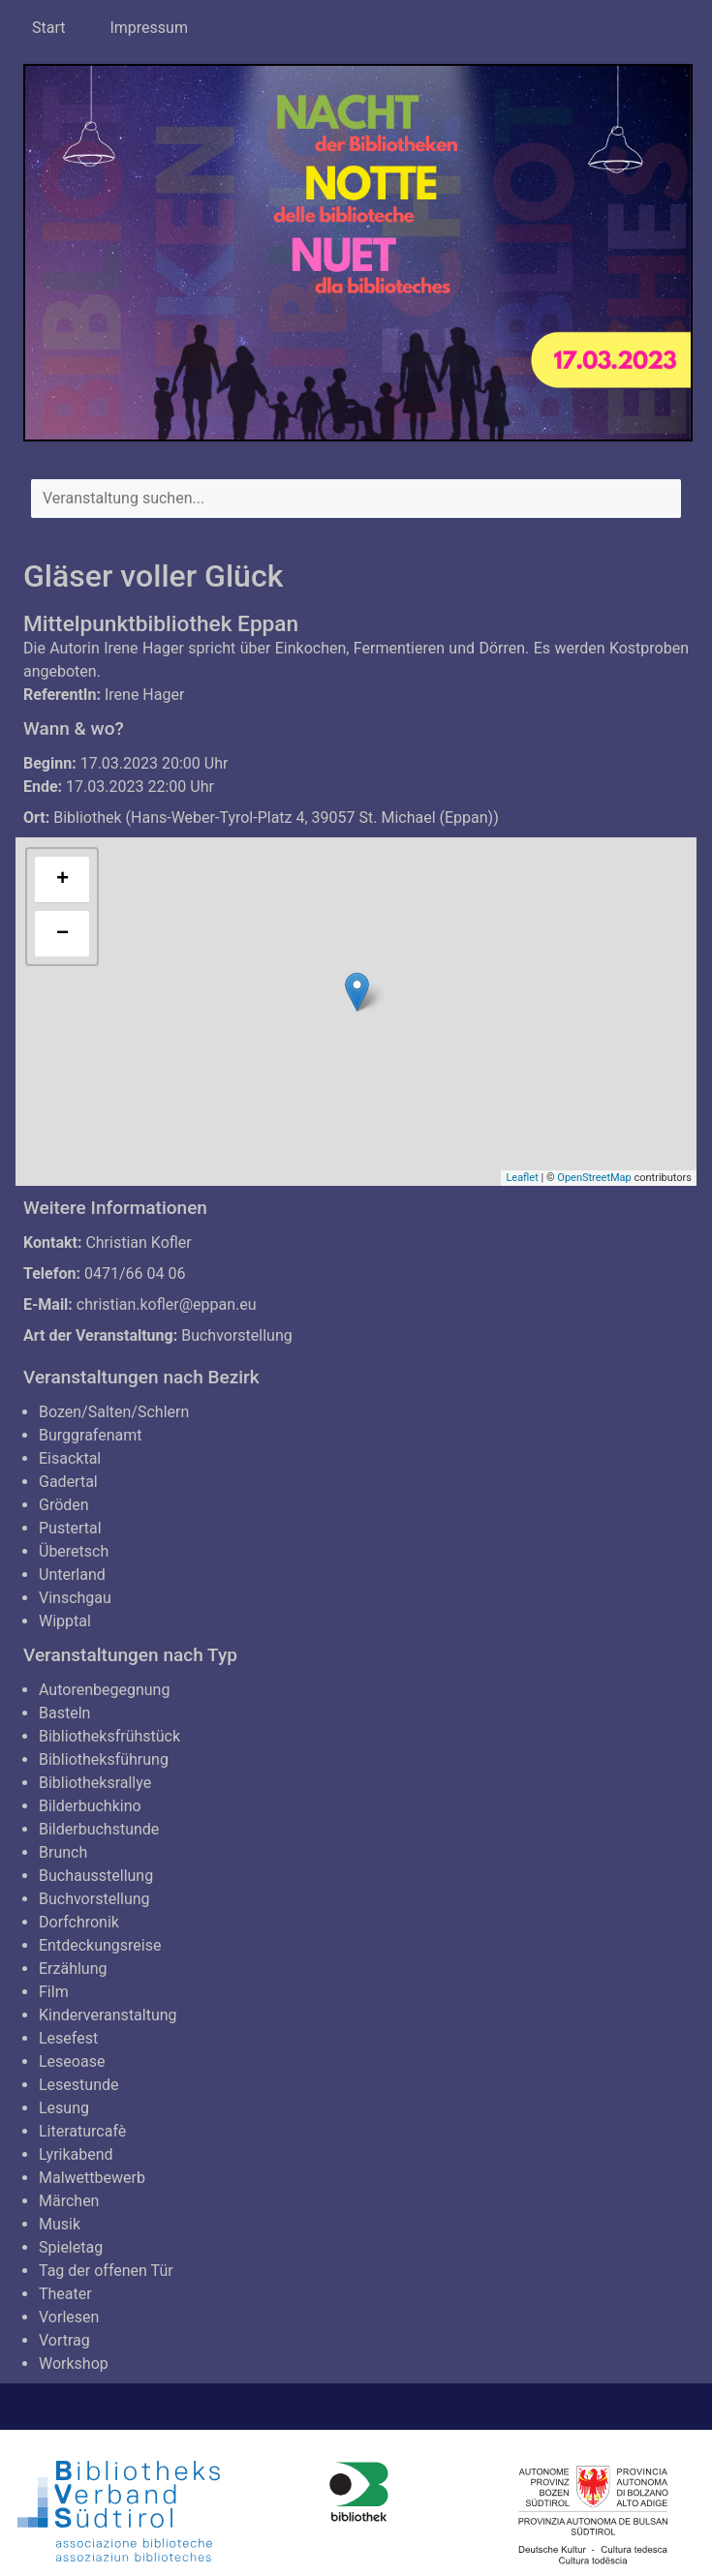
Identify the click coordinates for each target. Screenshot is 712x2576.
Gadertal (68, 1481)
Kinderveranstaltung (108, 2015)
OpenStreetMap (594, 1177)
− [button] (62, 934)
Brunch (63, 1852)
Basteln (64, 1713)
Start (48, 27)
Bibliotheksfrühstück (109, 1736)
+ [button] (62, 879)
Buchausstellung (96, 1875)
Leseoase (72, 2061)
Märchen (69, 2201)
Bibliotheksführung (104, 1759)
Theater (65, 2294)
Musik (59, 2224)
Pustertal (70, 1528)
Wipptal (65, 1621)
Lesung (64, 2108)
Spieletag (71, 2247)
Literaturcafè (82, 2131)
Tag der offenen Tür (106, 2270)
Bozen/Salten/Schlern (114, 1412)
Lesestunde (79, 2085)
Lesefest (68, 2038)
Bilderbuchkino (90, 1806)
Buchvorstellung (237, 1335)
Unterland (72, 1574)
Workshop (73, 2363)
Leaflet (522, 1177)
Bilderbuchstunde (99, 1829)
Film (54, 1992)
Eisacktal (70, 1458)
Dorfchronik (79, 1922)
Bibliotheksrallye (95, 1782)
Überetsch (73, 1551)
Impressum (148, 27)
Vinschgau (75, 1598)
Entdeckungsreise (100, 1945)
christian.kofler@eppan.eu (167, 1304)
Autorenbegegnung (104, 1690)
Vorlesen (69, 2317)
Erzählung (73, 1968)
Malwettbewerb (92, 2177)
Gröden (64, 1505)
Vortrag (64, 2340)
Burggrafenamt (90, 1435)
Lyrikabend (76, 2154)
